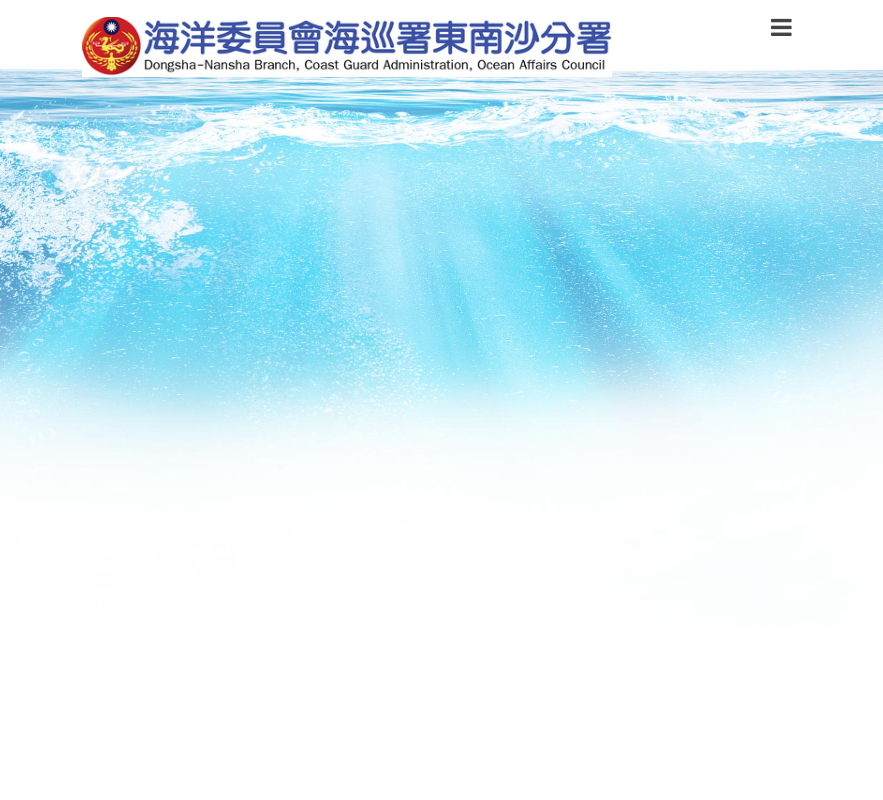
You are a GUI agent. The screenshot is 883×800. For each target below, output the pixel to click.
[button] (781, 31)
